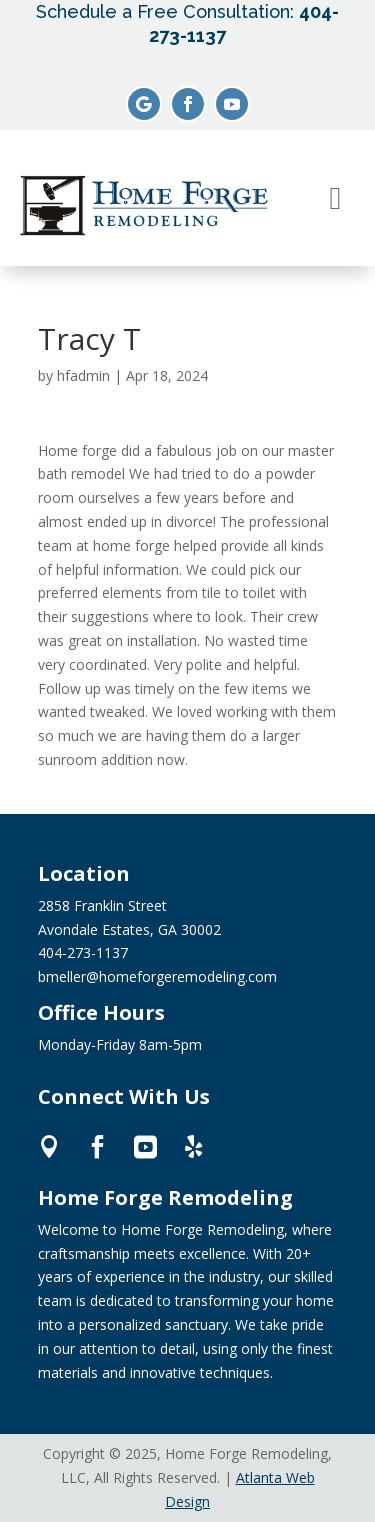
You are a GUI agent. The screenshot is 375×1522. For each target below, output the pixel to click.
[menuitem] (336, 198)
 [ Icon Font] (145, 1146)
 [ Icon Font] (97, 1146)
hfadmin (83, 375)
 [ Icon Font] (49, 1146)
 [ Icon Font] (193, 1146)
